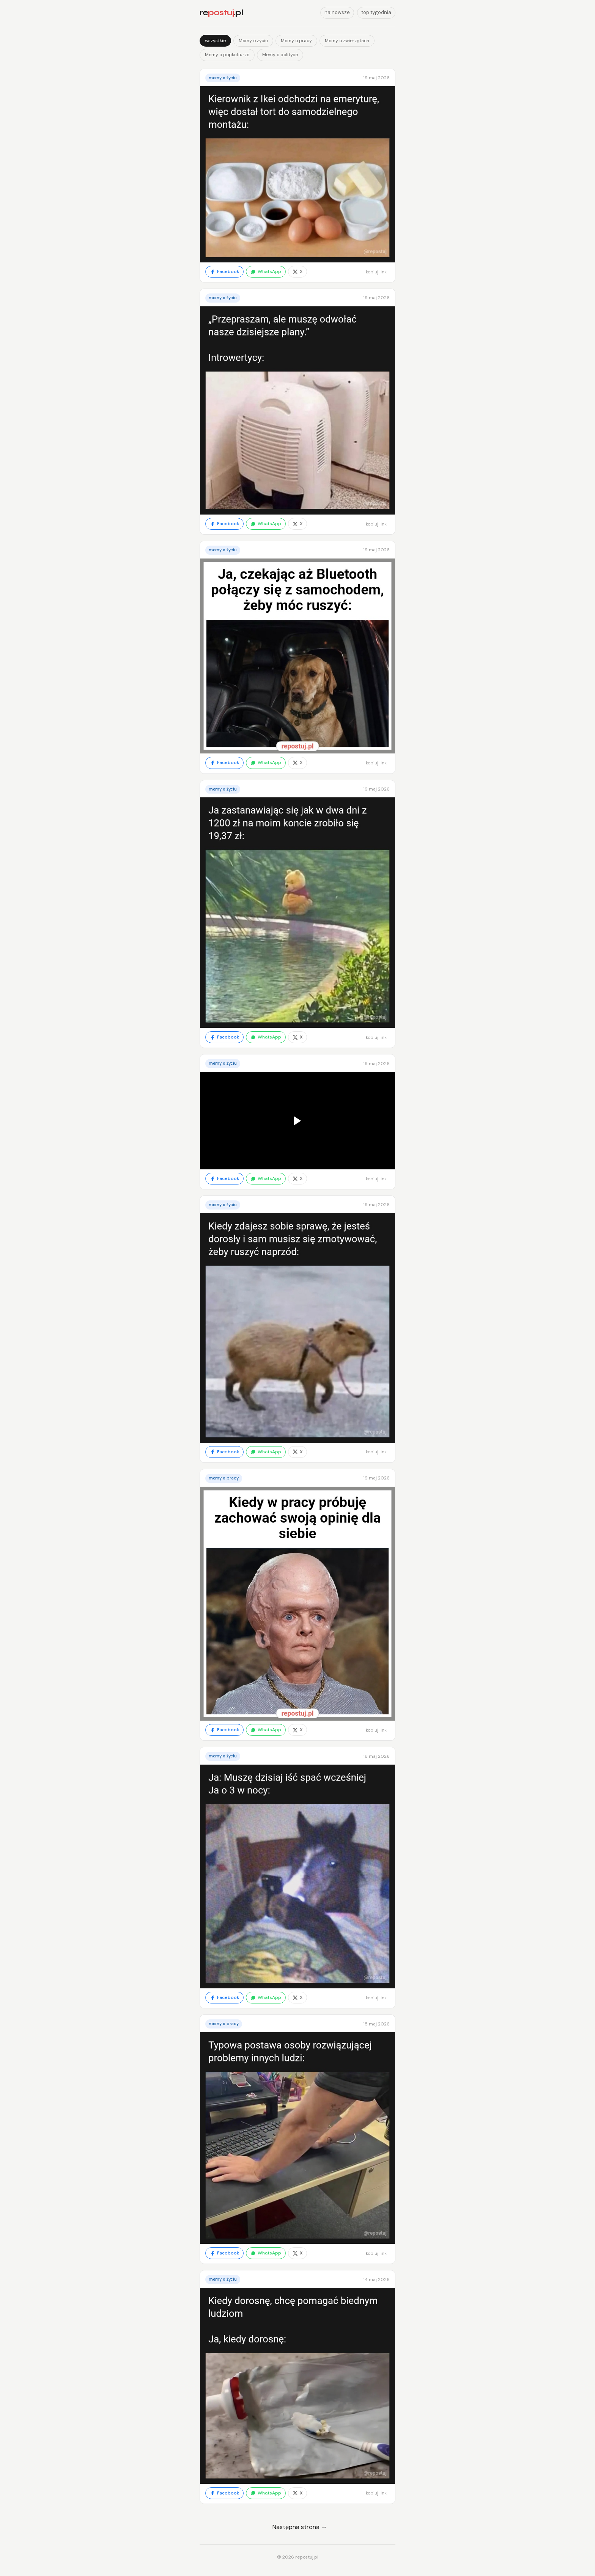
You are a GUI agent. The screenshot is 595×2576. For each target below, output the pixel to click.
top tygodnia (376, 12)
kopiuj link (376, 272)
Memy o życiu (253, 41)
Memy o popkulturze (227, 55)
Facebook (224, 271)
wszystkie (215, 41)
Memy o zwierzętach (347, 41)
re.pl (221, 12)
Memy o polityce (280, 55)
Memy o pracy (296, 41)
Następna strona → (299, 2527)
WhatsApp (265, 271)
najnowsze (337, 12)
